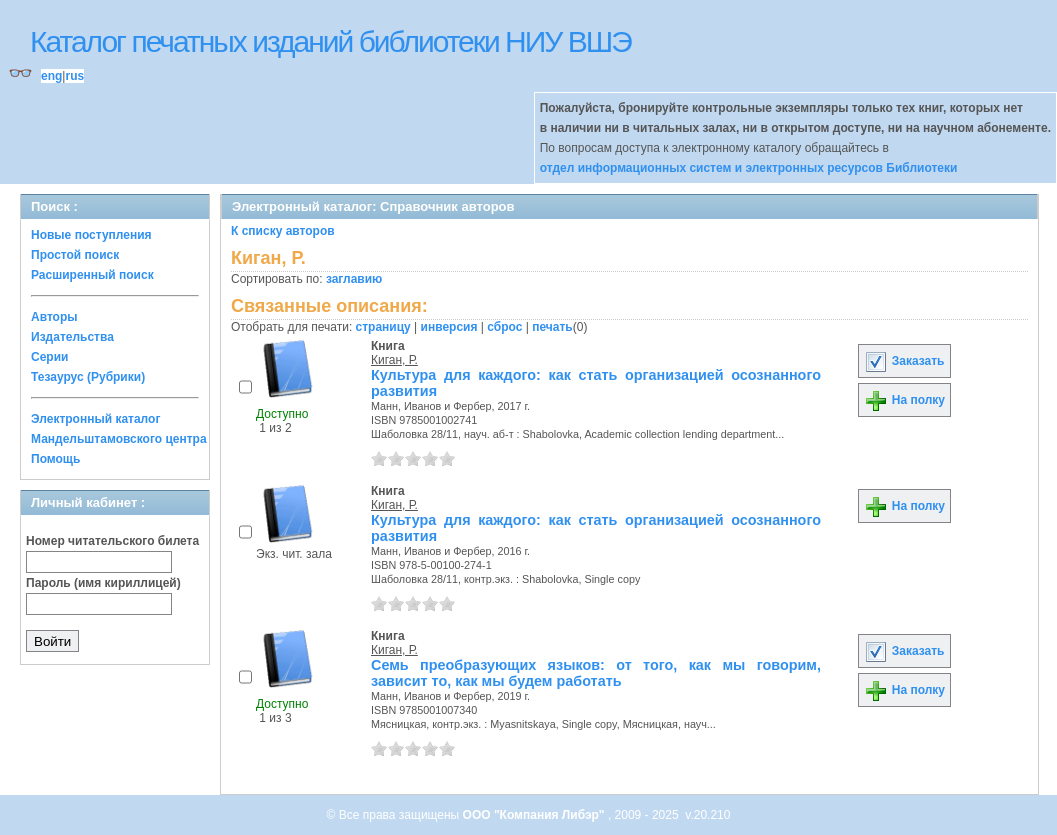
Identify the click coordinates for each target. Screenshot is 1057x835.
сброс (504, 327)
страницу (383, 327)
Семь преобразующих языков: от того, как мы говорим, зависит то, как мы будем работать (596, 673)
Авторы (54, 317)
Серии (49, 357)
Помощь (55, 459)
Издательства (72, 337)
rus (74, 76)
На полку (904, 400)
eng (51, 76)
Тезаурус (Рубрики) (88, 377)
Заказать (904, 361)
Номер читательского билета (112, 541)
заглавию (354, 279)
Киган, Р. (394, 360)
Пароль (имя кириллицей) (103, 583)
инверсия (449, 327)
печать (552, 327)
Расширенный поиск (92, 275)
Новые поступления (91, 235)
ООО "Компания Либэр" (535, 815)
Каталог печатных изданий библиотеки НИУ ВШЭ (330, 41)
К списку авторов (283, 231)
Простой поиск (75, 255)
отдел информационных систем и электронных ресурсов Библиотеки (749, 168)
